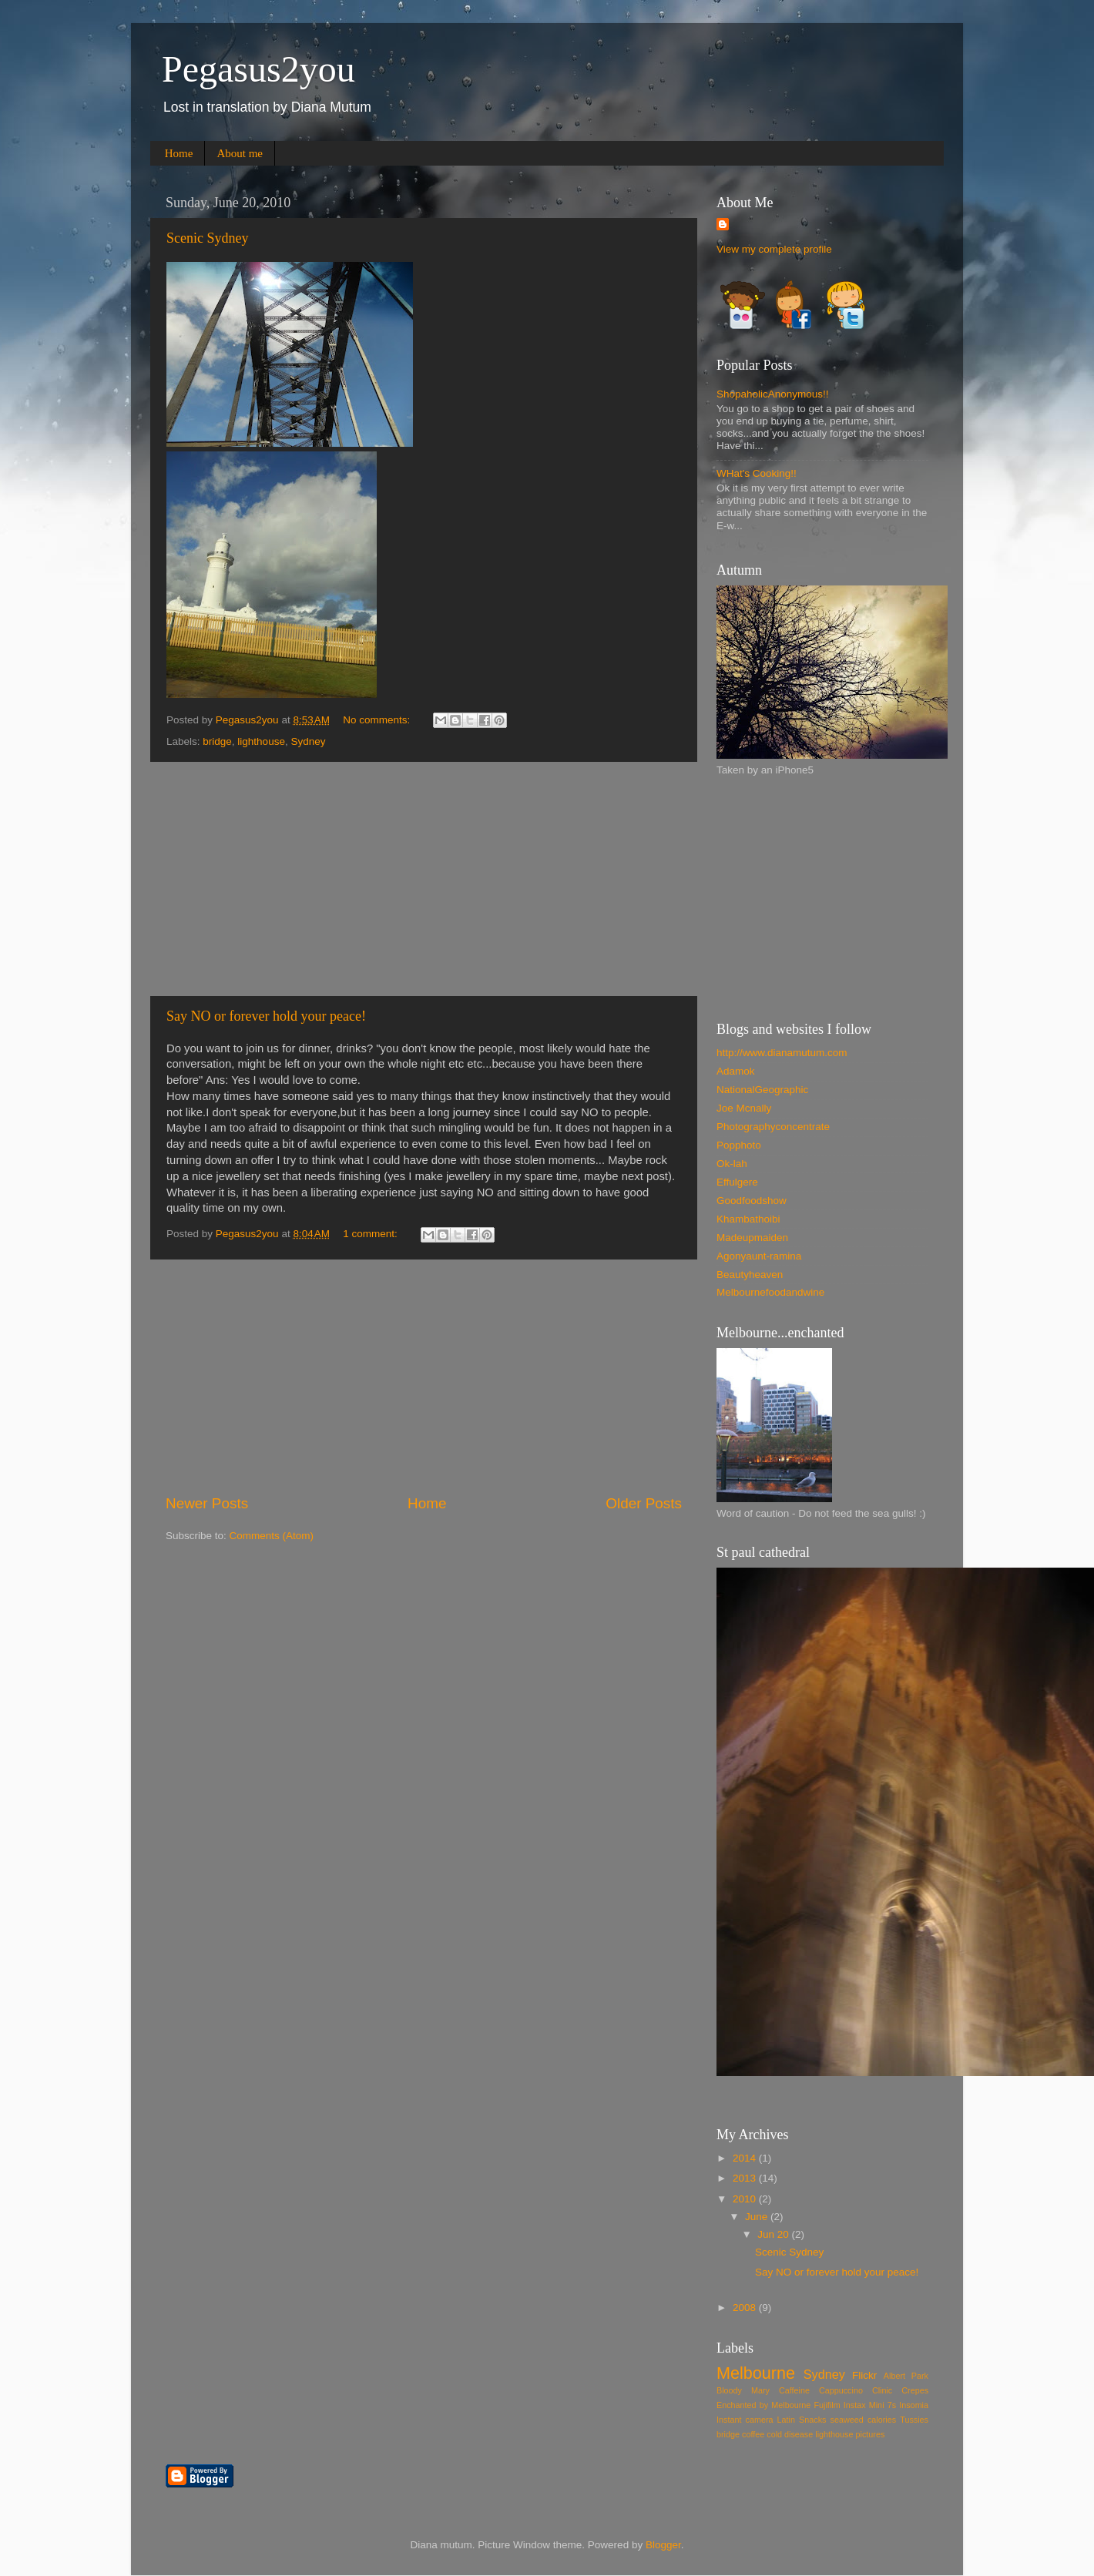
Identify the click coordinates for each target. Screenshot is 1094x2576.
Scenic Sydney (207, 238)
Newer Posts (207, 1503)
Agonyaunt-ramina (758, 1256)
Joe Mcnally (743, 1108)
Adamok (735, 1071)
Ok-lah (731, 1163)
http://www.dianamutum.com (781, 1052)
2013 (746, 2178)
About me (239, 153)
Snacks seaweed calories (847, 2419)
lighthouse (261, 741)
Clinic (882, 2390)
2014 (746, 2158)
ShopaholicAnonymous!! (772, 394)
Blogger (663, 2545)
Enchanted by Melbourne (763, 2405)
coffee (753, 2434)
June (757, 2216)
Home (179, 153)
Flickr (864, 2375)
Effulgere (737, 1182)
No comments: (378, 720)
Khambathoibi (748, 1219)
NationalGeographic (762, 1089)
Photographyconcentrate (773, 1126)
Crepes (914, 2390)
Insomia (913, 2405)
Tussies (914, 2419)
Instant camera (745, 2419)
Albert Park (906, 2375)
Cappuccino (841, 2390)
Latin (786, 2419)
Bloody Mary (743, 2390)
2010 (746, 2199)
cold (774, 2434)
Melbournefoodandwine (770, 1292)
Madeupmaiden (752, 1237)
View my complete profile (774, 249)
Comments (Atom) (272, 1535)
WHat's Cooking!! (756, 473)
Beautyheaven (749, 1274)
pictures (870, 2434)
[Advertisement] (423, 879)
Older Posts (644, 1503)
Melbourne (755, 2373)
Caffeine (794, 2390)
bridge (217, 741)
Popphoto (738, 1145)
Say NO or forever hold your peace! (266, 1016)
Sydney (307, 741)
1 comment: (371, 1233)
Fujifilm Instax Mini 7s (855, 2405)
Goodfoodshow (751, 1200)
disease (798, 2434)
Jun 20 (774, 2234)
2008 (746, 2307)
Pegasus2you (258, 69)
